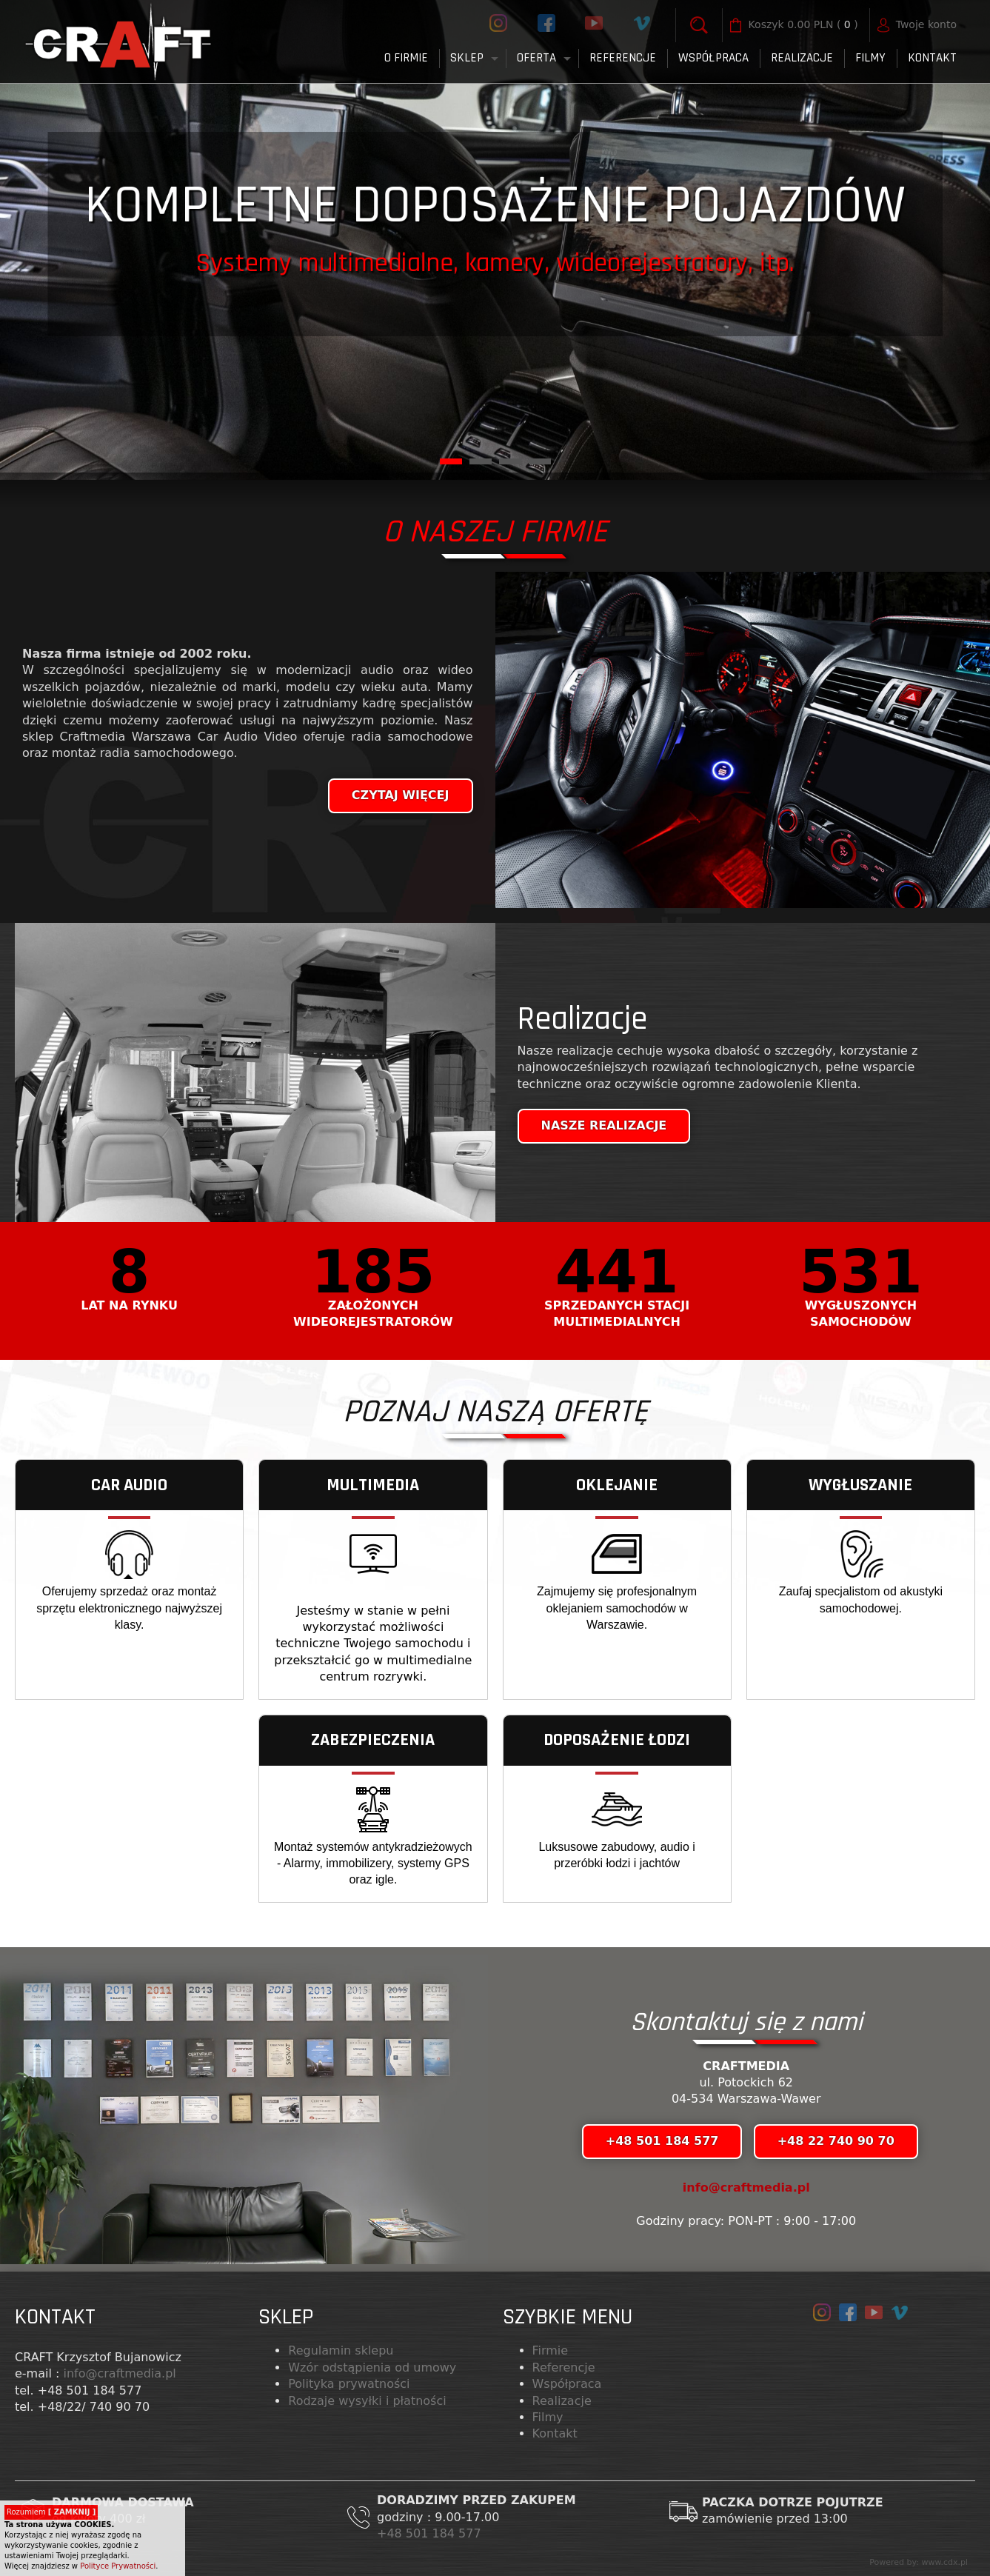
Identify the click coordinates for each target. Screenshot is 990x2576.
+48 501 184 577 (431, 2533)
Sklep (467, 58)
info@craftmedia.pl (746, 2187)
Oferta (536, 58)
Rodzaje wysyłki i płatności (367, 2401)
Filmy (547, 2417)
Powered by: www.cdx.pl (918, 2562)
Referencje (622, 58)
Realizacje (802, 58)
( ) (803, 25)
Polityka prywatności (348, 2384)
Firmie (550, 2350)
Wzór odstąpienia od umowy (372, 2367)
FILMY (870, 58)
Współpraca (713, 58)
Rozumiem (51, 2512)
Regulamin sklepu (340, 2350)
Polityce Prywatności (117, 2566)
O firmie (406, 58)
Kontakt (932, 58)
